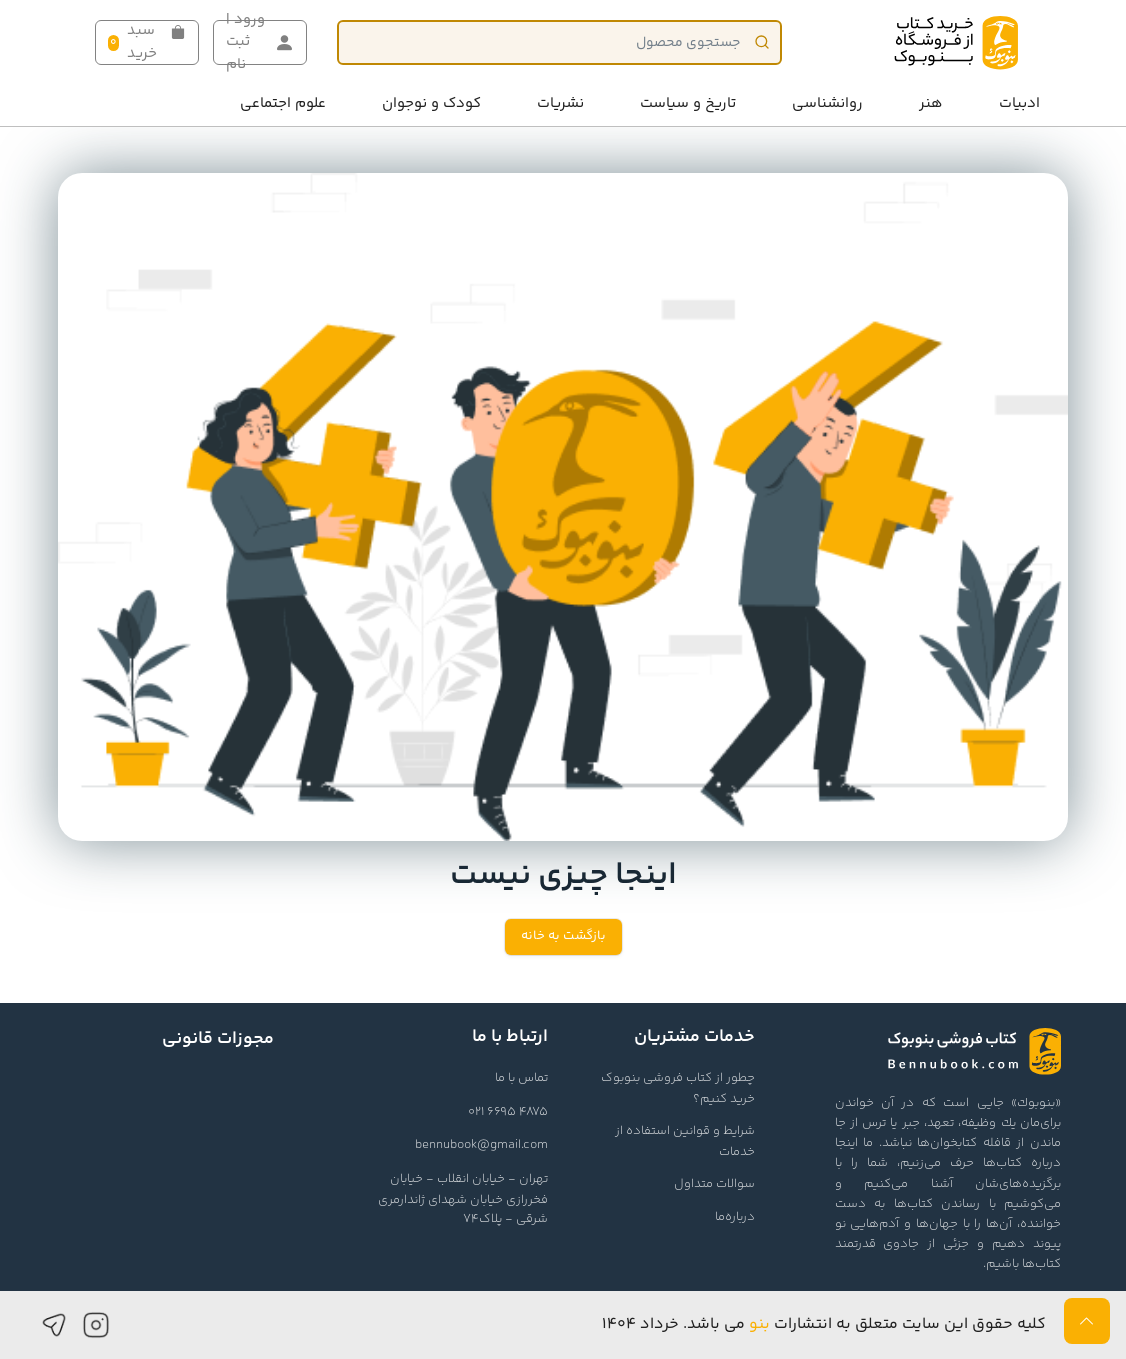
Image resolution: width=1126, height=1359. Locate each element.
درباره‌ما (735, 1217)
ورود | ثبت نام (260, 42)
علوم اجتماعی (283, 103)
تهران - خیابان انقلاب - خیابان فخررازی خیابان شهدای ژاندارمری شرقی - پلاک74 (463, 1199)
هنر (931, 103)
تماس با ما (521, 1078)
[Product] (559, 42)
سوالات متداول (714, 1184)
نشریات (560, 103)
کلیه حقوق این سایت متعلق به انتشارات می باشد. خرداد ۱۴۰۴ (824, 1324)
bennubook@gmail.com (481, 1145)
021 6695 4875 (508, 1112)
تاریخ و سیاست (688, 103)
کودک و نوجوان (431, 103)
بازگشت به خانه (563, 936)
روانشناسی (827, 103)
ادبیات (1019, 103)
